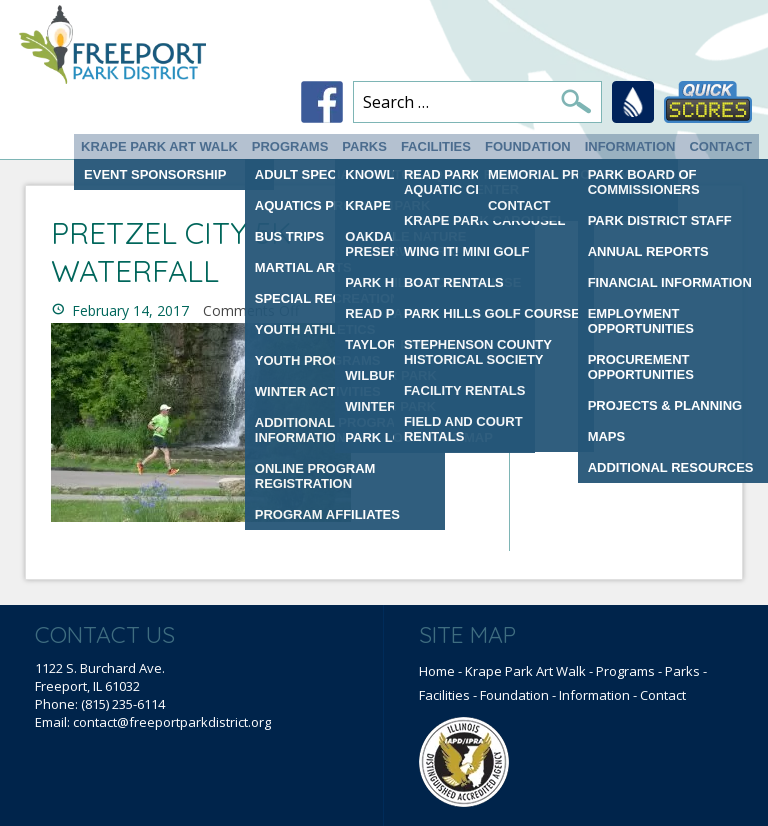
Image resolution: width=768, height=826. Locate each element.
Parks (364, 146)
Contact (720, 146)
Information (630, 146)
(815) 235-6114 (123, 704)
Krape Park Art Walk (159, 146)
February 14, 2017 (130, 310)
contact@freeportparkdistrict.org (172, 722)
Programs (290, 146)
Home (437, 671)
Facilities (436, 146)
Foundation (528, 146)
